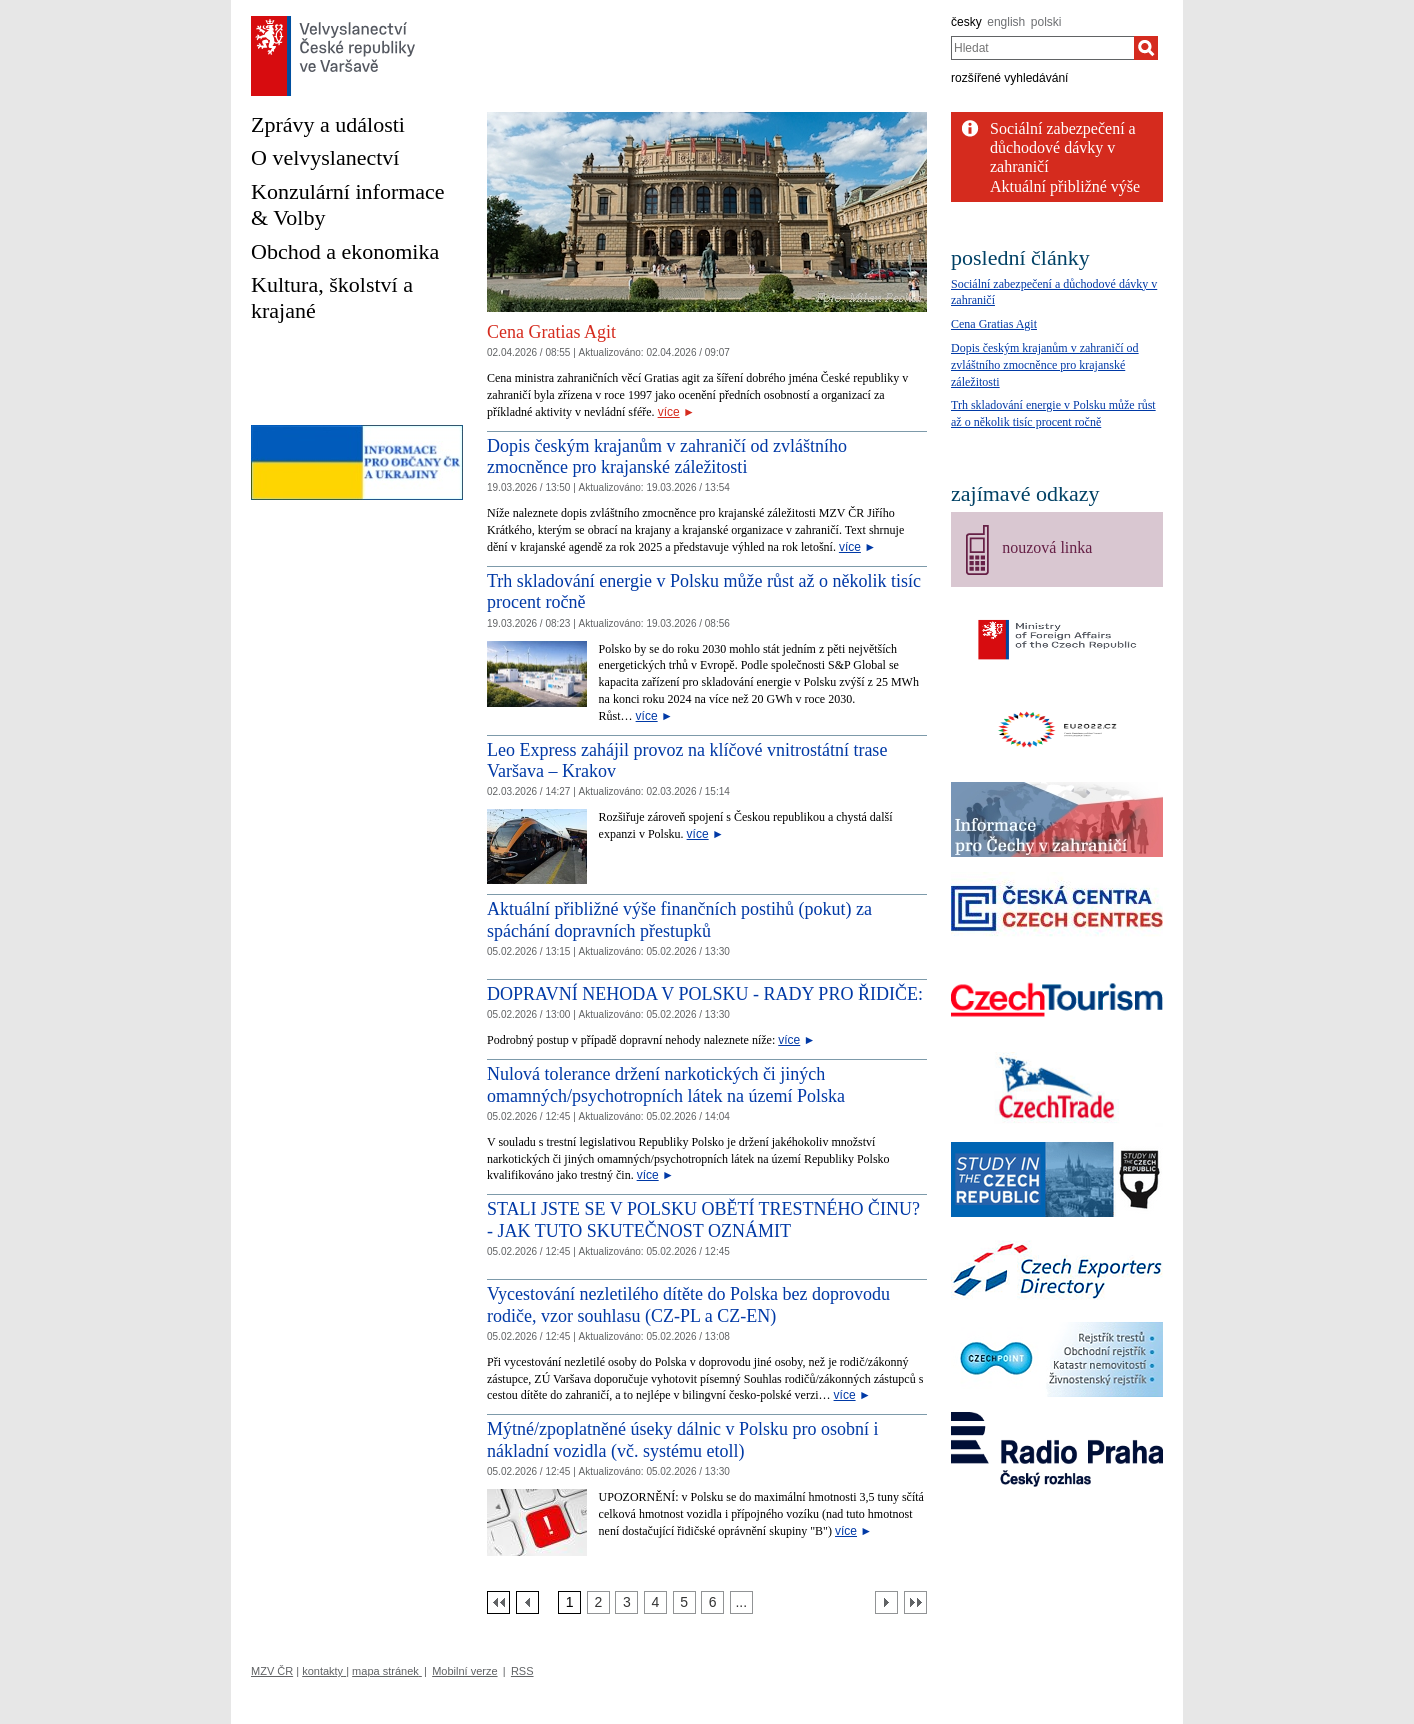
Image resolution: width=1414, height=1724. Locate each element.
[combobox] (1042, 48)
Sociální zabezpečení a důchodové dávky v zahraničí (1063, 147)
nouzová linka (1047, 547)
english (1006, 22)
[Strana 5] (684, 1602)
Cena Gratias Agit (551, 332)
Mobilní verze (464, 1671)
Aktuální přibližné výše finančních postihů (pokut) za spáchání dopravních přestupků (679, 920)
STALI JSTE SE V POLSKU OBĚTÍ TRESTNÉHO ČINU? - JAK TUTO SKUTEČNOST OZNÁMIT (703, 1220)
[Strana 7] (741, 1602)
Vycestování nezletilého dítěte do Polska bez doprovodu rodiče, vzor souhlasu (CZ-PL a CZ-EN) (688, 1305)
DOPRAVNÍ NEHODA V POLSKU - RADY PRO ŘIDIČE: (705, 994)
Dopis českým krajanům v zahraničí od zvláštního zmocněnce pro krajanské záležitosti (667, 457)
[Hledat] (1146, 48)
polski (1046, 22)
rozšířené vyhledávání (1009, 78)
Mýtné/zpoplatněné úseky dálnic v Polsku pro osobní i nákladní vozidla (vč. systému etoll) (682, 1440)
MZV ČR (272, 1671)
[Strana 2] (598, 1602)
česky (966, 22)
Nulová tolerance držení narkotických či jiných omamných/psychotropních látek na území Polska (666, 1085)
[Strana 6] (712, 1602)
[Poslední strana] (915, 1602)
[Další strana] (886, 1602)
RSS (522, 1671)
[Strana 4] (655, 1602)
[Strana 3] (626, 1602)
